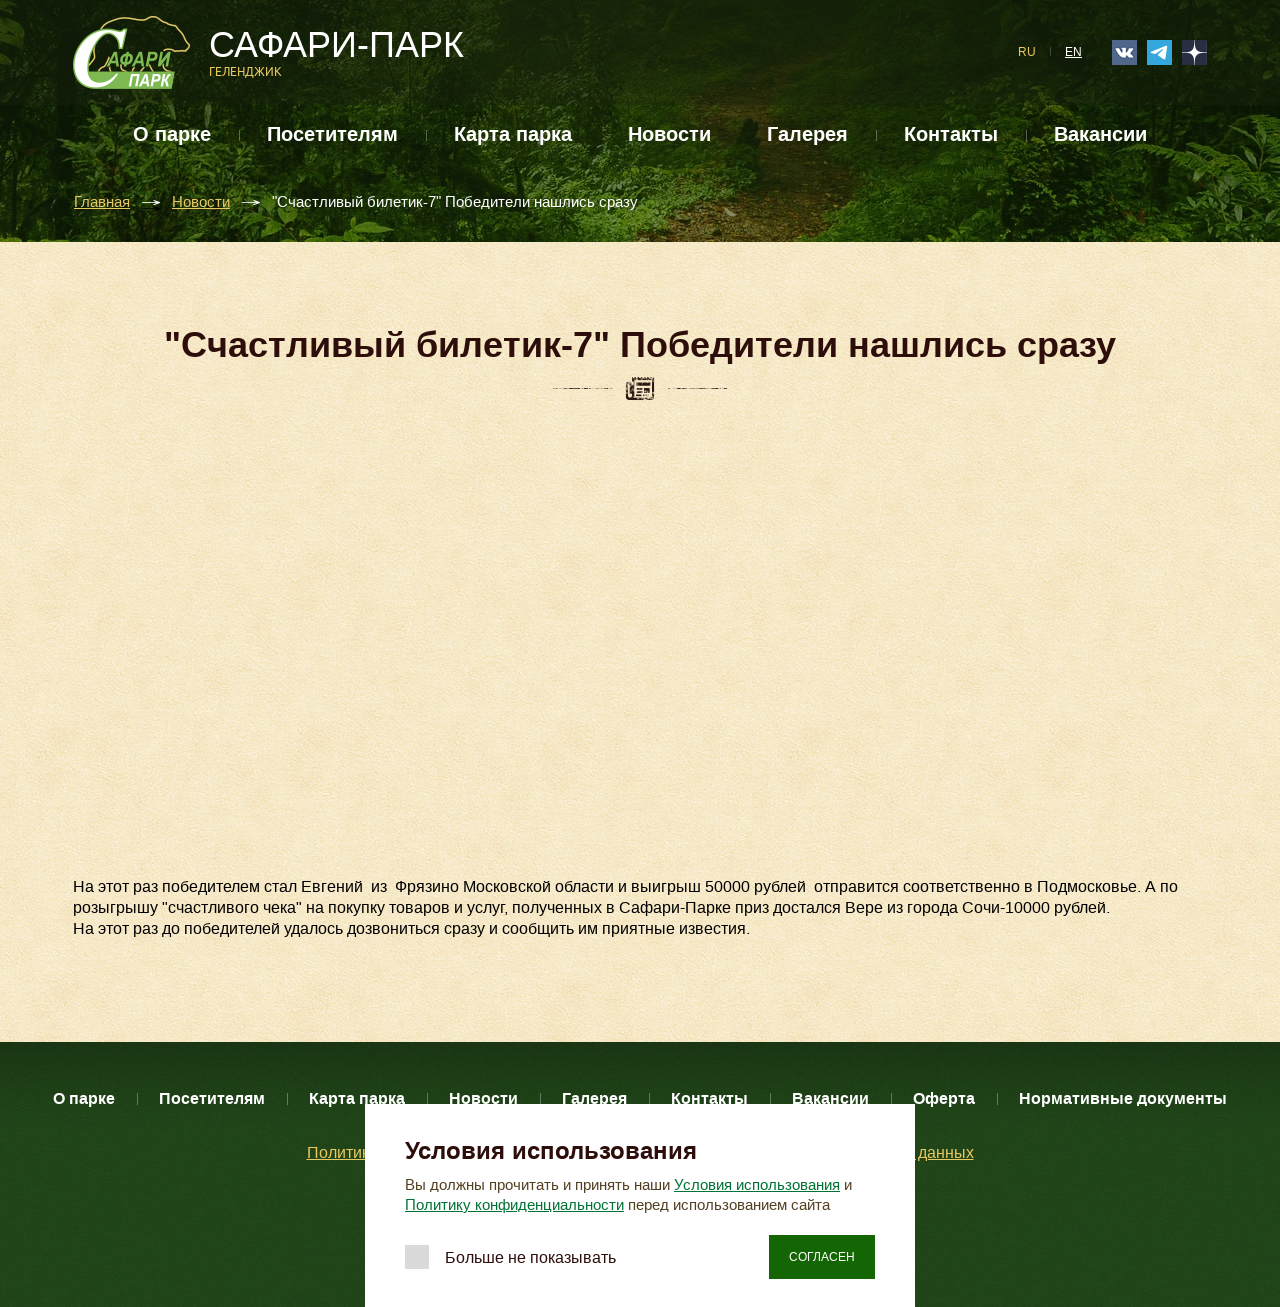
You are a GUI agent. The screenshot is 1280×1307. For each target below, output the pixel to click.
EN (1073, 52)
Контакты (951, 134)
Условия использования (757, 1185)
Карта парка (513, 134)
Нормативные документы (1123, 1098)
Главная (102, 202)
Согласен (822, 1257)
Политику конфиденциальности (514, 1205)
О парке (172, 134)
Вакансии (1100, 134)
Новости (669, 134)
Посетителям (332, 134)
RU (1027, 52)
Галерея (807, 134)
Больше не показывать (530, 1257)
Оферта (944, 1098)
